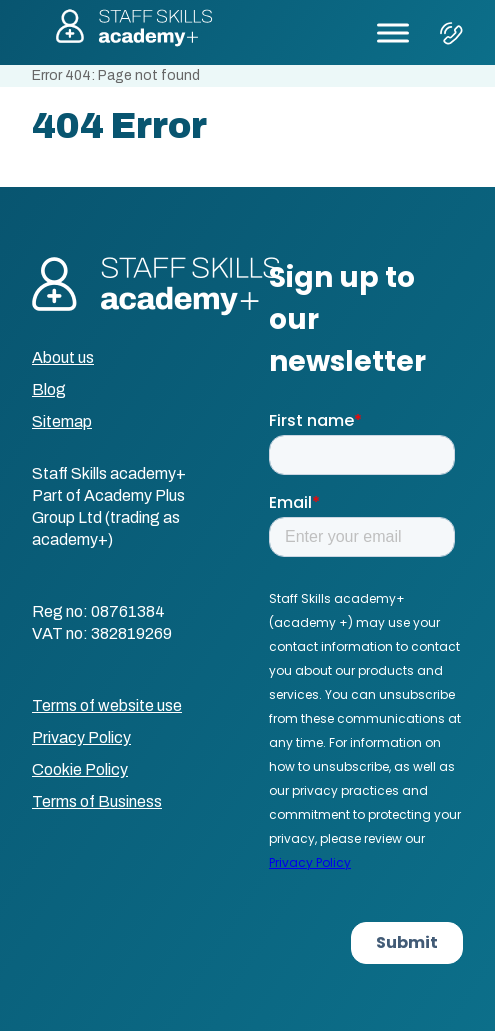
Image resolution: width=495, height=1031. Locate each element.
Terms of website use (107, 705)
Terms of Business (97, 801)
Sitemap (62, 421)
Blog (49, 389)
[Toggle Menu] (393, 32)
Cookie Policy (80, 769)
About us (63, 357)
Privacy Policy (81, 737)
